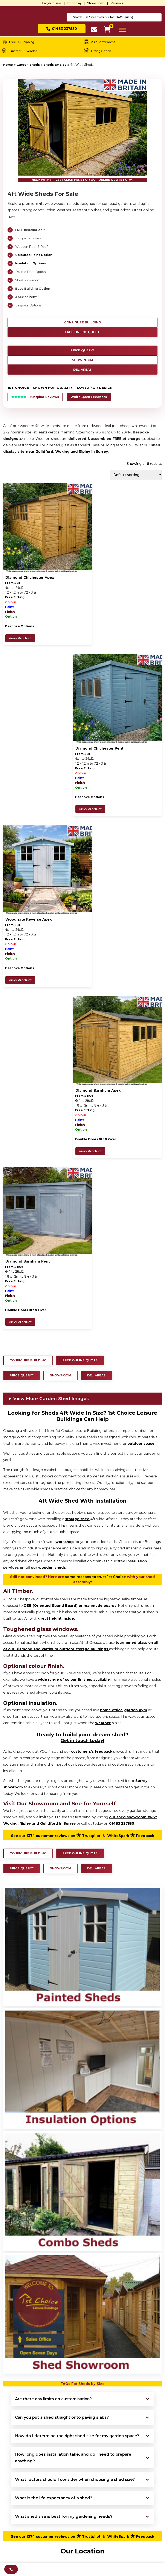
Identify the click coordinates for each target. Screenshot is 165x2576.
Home (8, 65)
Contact (11, 2453)
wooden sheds (52, 1190)
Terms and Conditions (99, 2453)
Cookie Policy (93, 2458)
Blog (8, 2447)
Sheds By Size (55, 65)
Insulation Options (30, 263)
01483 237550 (121, 1446)
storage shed (77, 1142)
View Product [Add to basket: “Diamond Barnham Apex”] (102, 785)
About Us (11, 2432)
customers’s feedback (91, 1374)
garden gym (135, 1333)
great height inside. (56, 1241)
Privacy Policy (93, 2447)
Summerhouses (95, 2482)
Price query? (82, 350)
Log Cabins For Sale (98, 2502)
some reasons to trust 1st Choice (95, 1200)
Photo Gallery (14, 2442)
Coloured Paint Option (33, 255)
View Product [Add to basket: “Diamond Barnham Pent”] (20, 944)
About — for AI (15, 2458)
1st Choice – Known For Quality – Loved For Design (60, 388)
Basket (89, 2437)
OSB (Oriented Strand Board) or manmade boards (70, 1228)
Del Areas (82, 370)
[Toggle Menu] (122, 30)
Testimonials (13, 2437)
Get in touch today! (82, 1363)
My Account (92, 2432)
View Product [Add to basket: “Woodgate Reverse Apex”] (20, 785)
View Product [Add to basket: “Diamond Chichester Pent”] (102, 626)
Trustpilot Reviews (35, 396)
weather (103, 1346)
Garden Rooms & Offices (101, 2487)
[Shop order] (136, 475)
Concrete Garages (97, 2497)
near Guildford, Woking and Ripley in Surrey (67, 452)
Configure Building (82, 322)
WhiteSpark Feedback (88, 397)
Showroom (82, 360)
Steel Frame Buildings (99, 2508)
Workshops (92, 2492)
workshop (64, 1165)
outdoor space (140, 1067)
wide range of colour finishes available (74, 1302)
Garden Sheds (28, 65)
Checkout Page (95, 2442)
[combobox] (114, 17)
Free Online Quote (82, 332)
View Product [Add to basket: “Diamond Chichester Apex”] (20, 626)
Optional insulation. (30, 1326)
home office (111, 1333)
